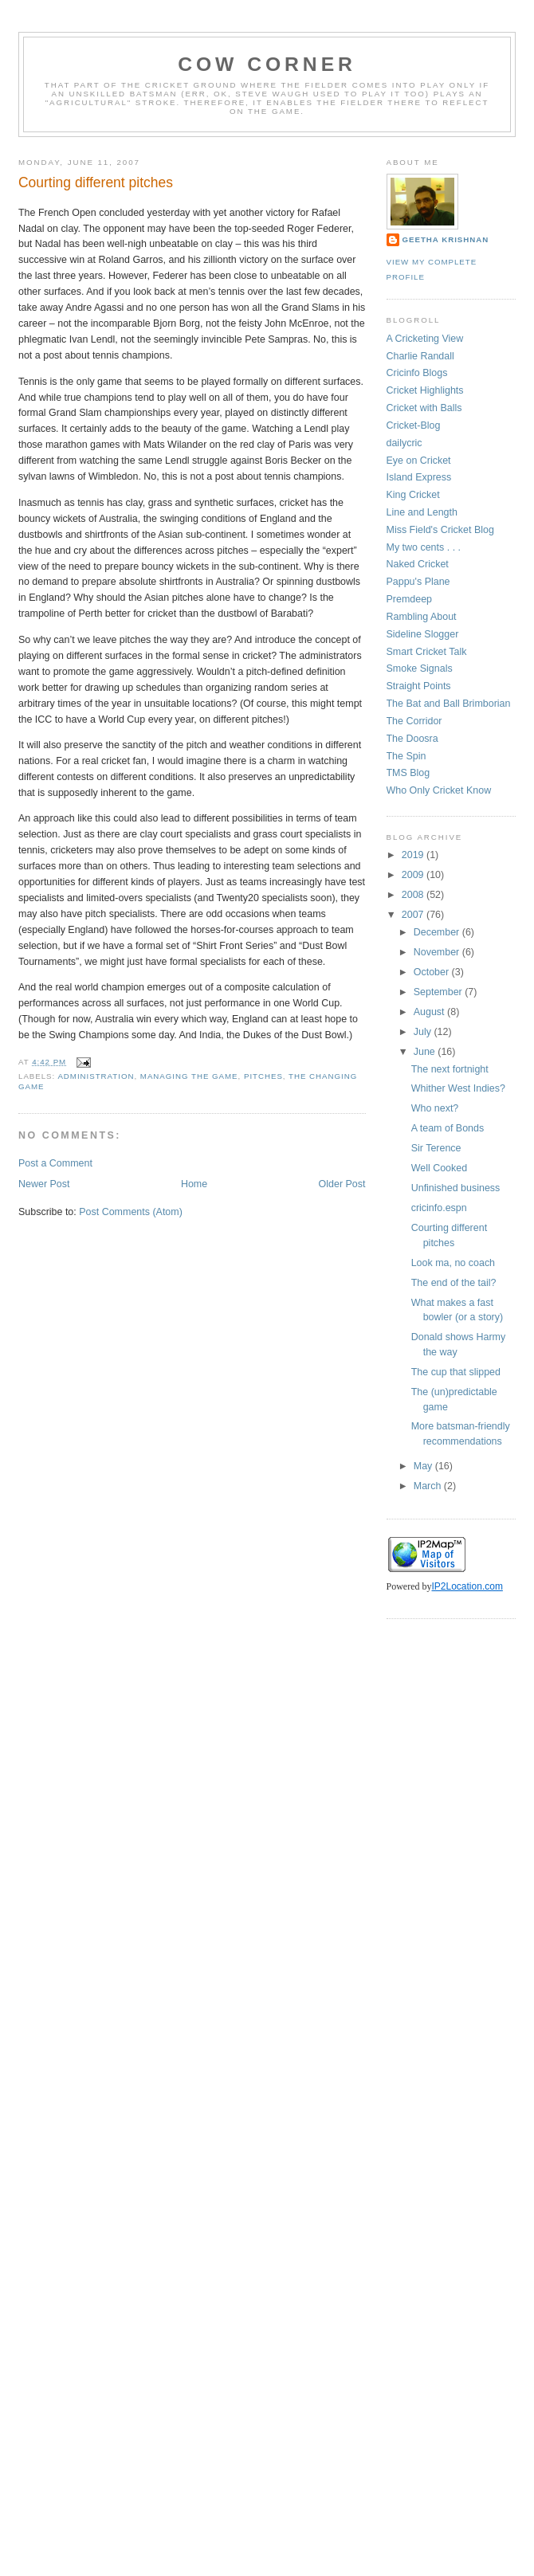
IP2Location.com (467, 1586)
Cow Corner (267, 64)
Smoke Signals (420, 668)
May (424, 1466)
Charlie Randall (420, 356)
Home (194, 1184)
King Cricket (413, 494)
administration (95, 1076)
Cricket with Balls (424, 408)
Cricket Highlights (425, 390)
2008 (414, 894)
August (430, 1011)
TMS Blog (408, 772)
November (438, 952)
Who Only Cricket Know (439, 790)
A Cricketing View (425, 338)
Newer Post (43, 1184)
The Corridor (414, 721)
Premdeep (410, 599)
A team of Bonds (448, 1128)
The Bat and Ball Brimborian (449, 703)
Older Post (342, 1184)
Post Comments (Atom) (131, 1211)
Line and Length (422, 512)
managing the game (189, 1076)
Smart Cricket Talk (427, 651)
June (426, 1051)
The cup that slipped (456, 1372)
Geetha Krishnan (445, 239)
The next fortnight (450, 1069)
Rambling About (422, 616)
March (429, 1486)
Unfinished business (456, 1188)
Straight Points (419, 686)
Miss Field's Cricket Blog (440, 529)
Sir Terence (436, 1148)
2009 (414, 874)
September (439, 992)
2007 (414, 914)
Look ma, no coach (453, 1262)
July (424, 1031)
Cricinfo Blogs (417, 372)
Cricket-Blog (414, 425)
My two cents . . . (424, 547)
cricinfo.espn (439, 1208)
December (438, 932)
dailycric (404, 443)
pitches (263, 1076)
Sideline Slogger (423, 634)
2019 (414, 855)
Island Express (419, 477)
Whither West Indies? (458, 1088)
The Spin (406, 756)
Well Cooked (439, 1168)
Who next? (435, 1108)
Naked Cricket (418, 564)
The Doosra (412, 738)
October (433, 972)
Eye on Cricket (419, 460)
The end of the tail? (454, 1282)
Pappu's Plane (418, 581)
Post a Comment (55, 1163)
